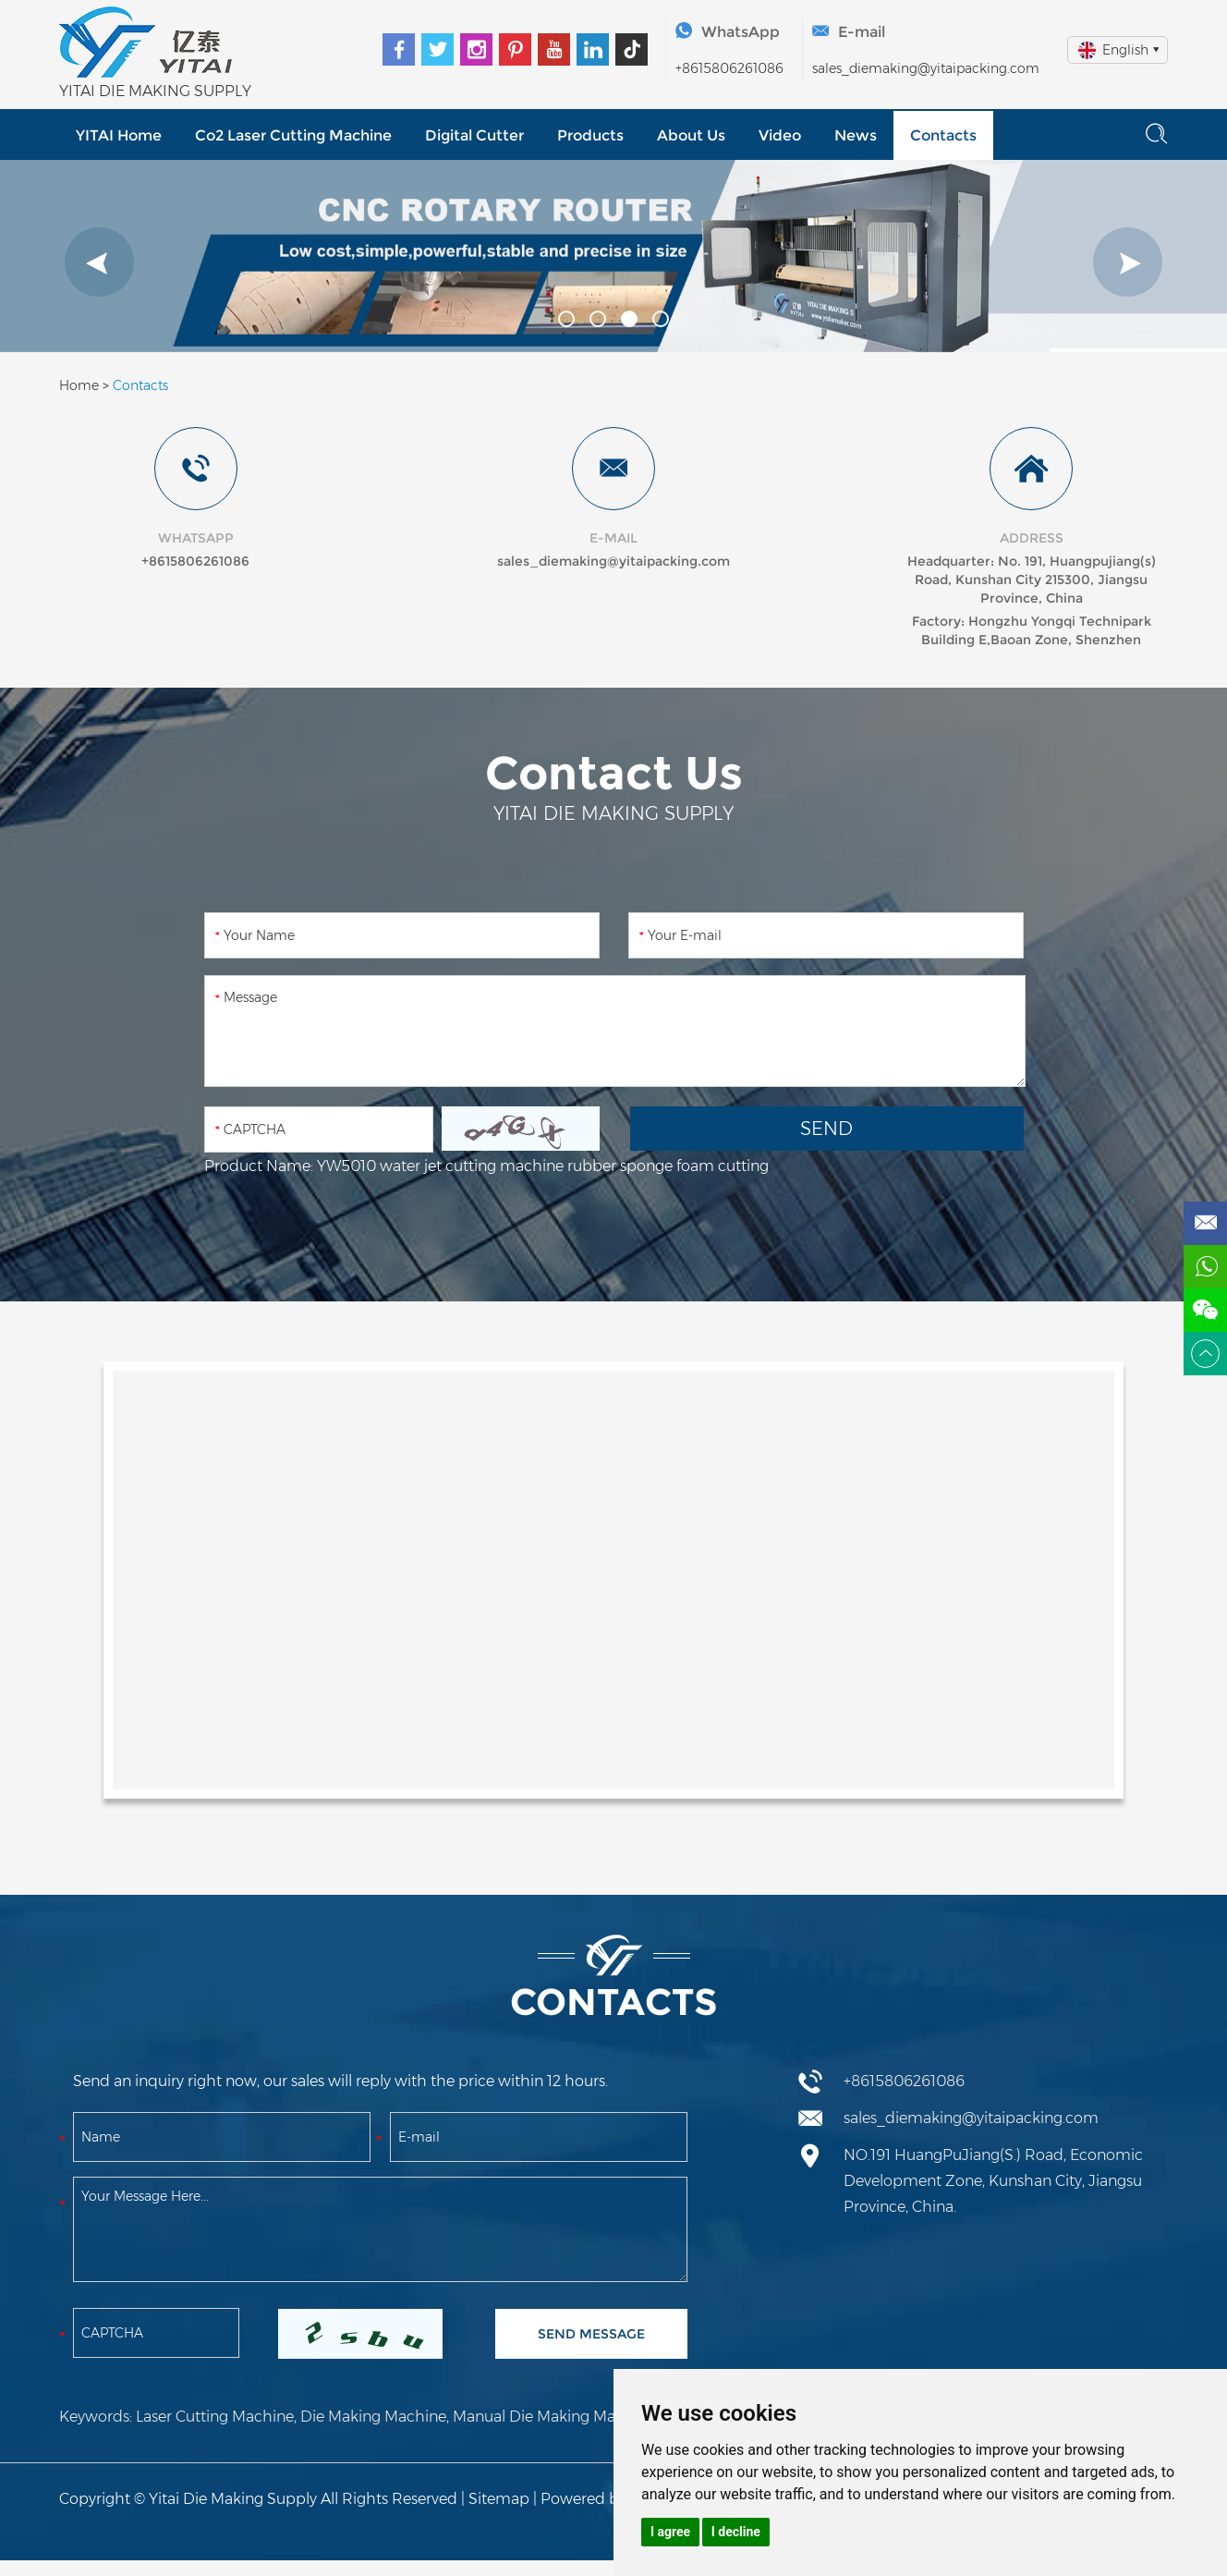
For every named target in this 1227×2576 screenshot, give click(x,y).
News (855, 135)
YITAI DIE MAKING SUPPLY (155, 91)
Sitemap (498, 2499)
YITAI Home (119, 135)
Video (780, 135)
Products (590, 135)
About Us (691, 135)
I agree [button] (670, 2531)
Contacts (943, 135)
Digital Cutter (474, 135)
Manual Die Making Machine (554, 2416)
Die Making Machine (373, 2416)
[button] (99, 262)
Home (79, 385)
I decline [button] (735, 2531)
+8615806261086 (729, 68)
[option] (613, 256)
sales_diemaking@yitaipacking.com (925, 68)
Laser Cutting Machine (215, 2416)
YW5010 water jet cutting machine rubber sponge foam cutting (543, 1166)
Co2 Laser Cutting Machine (293, 135)
